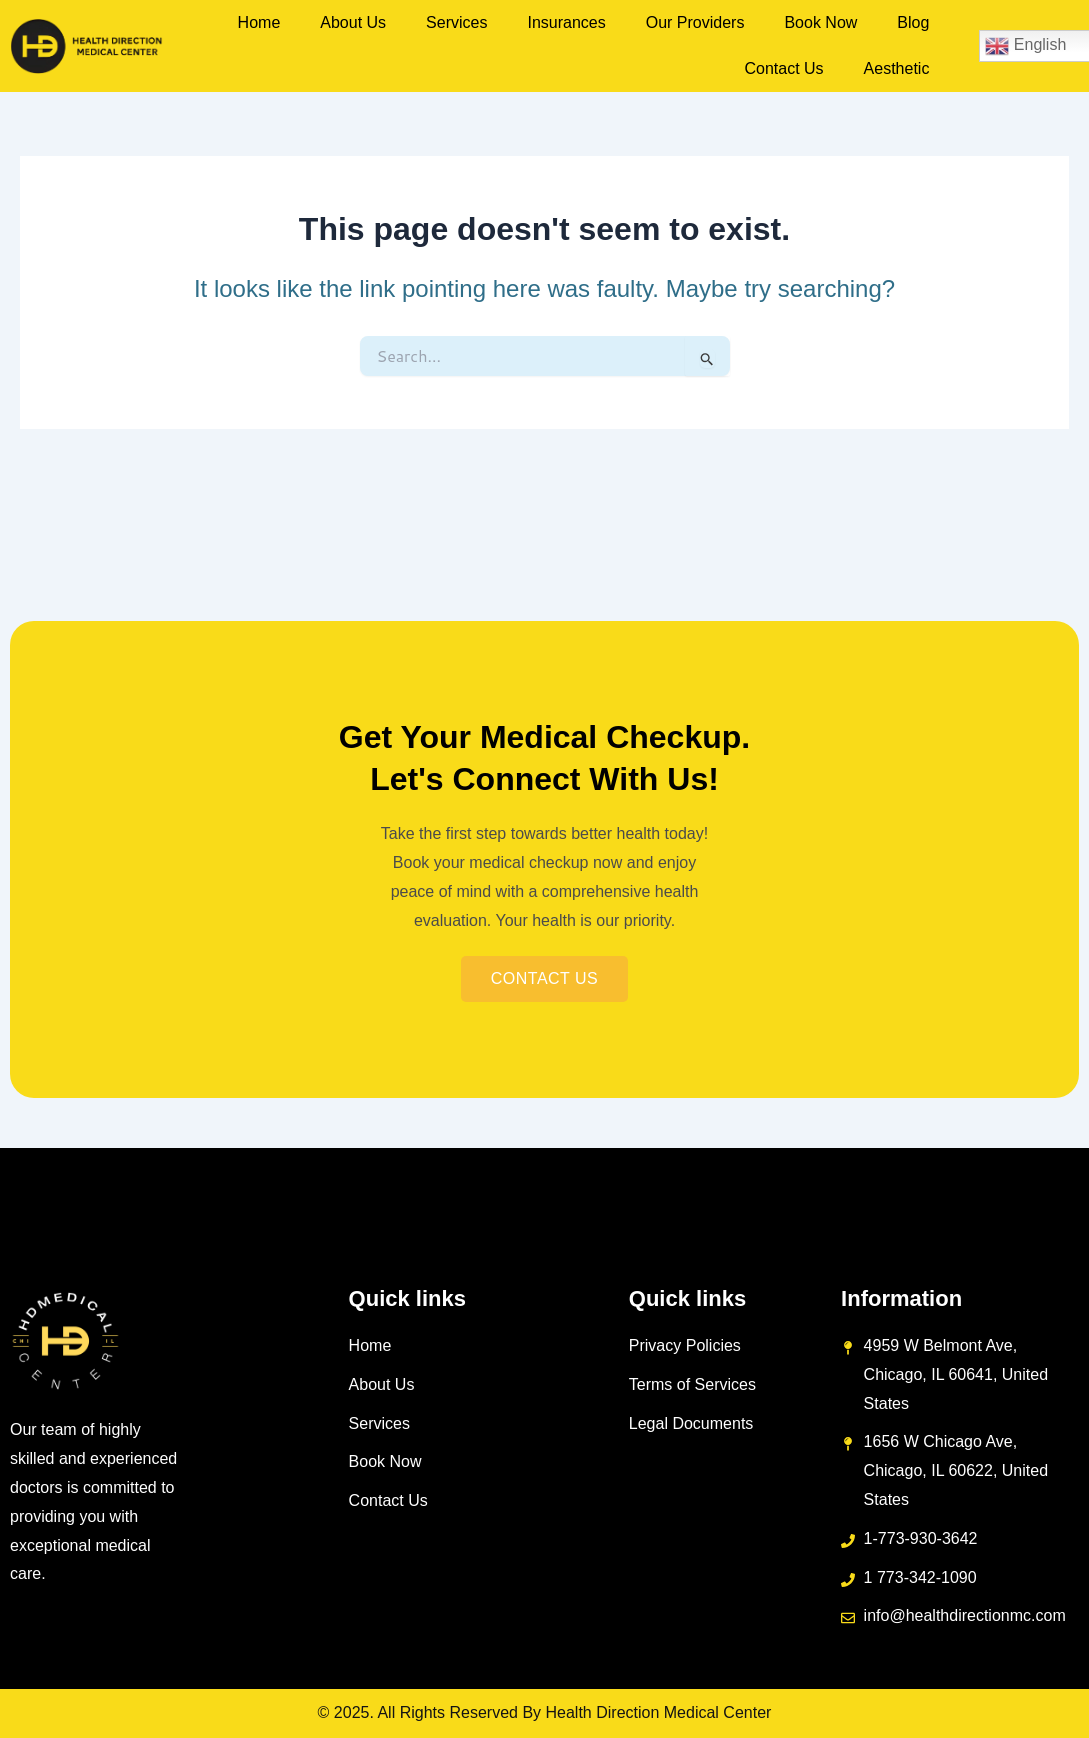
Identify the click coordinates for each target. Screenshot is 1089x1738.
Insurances (566, 22)
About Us (353, 22)
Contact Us (783, 68)
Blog (913, 22)
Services (456, 22)
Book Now (820, 22)
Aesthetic (897, 68)
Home (259, 22)
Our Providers (695, 22)
